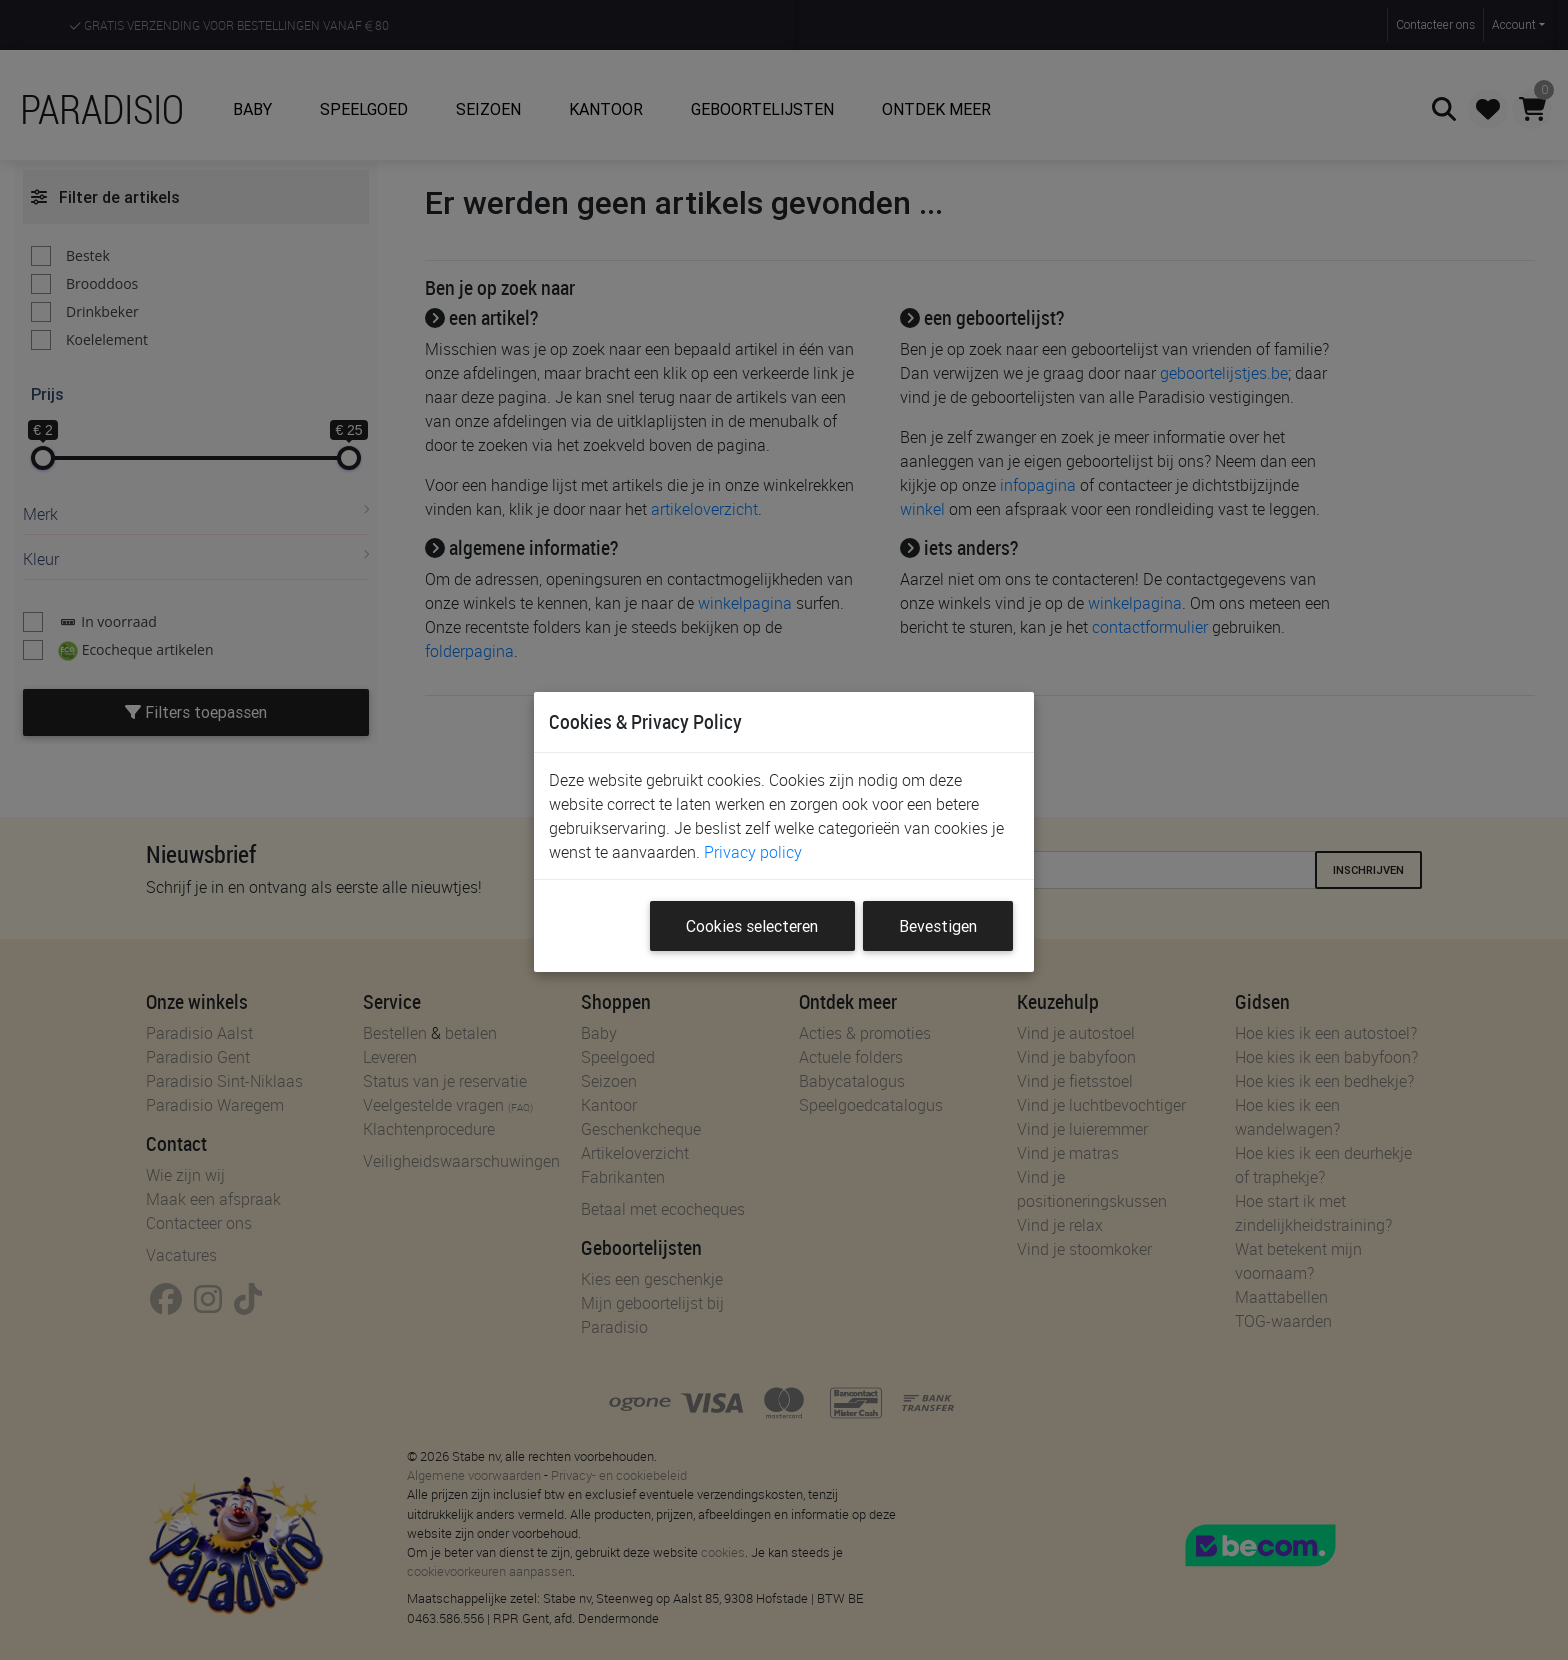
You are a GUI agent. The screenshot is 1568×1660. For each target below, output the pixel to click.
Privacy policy (753, 852)
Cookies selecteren (752, 926)
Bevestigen (938, 926)
